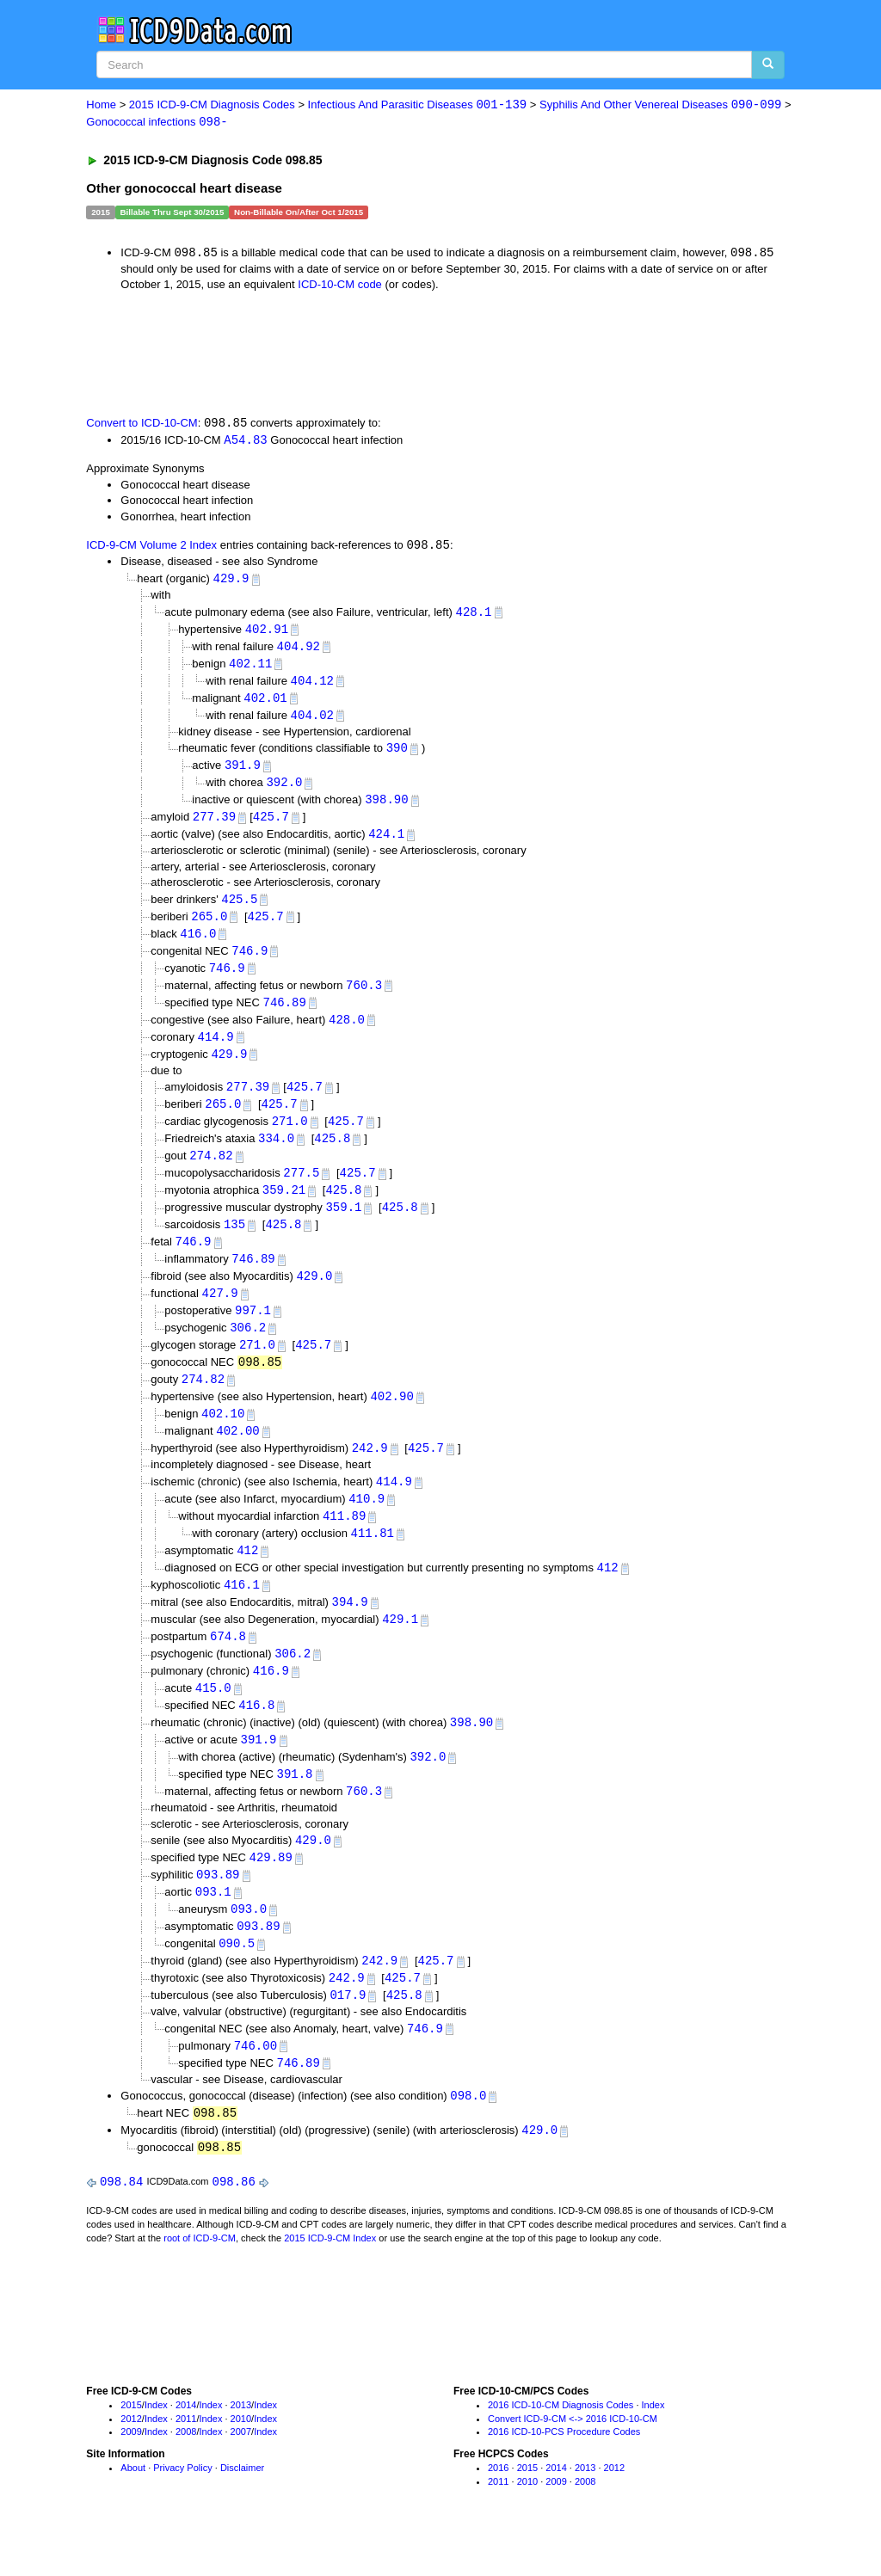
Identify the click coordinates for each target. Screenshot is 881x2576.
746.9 (249, 962)
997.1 (253, 1332)
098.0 (468, 2136)
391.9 (243, 773)
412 (247, 1577)
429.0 (314, 1296)
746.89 (284, 1014)
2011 (186, 2461)
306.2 (248, 1349)
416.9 (271, 1701)
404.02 (312, 721)
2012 (130, 2461)
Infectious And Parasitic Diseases (417, 105)
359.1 (343, 1225)
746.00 (255, 2085)
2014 (186, 2448)
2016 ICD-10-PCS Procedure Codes (564, 2475)
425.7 (271, 825)
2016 (498, 2510)
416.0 (198, 944)
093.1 (213, 1928)
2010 (241, 2461)
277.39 (214, 825)
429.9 (231, 581)
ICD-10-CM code (340, 286)
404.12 (312, 686)
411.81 (372, 1560)
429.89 (271, 1892)
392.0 (284, 790)
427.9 (220, 1314)
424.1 (386, 843)
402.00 (237, 1456)
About (132, 2510)
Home (101, 105)
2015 (130, 2448)
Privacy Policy (182, 2510)
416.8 (256, 1737)
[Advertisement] (393, 353)
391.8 (295, 1807)
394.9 (350, 1630)
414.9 (216, 1050)
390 (397, 755)
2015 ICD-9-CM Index (330, 2281)
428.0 (347, 1032)
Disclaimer (242, 2510)
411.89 (344, 1542)
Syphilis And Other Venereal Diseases (660, 105)
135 (234, 1243)
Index (156, 2448)
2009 (130, 2475)
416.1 (242, 1613)
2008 (186, 2475)
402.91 (266, 632)
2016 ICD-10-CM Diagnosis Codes (560, 2448)
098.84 (121, 2224)
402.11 (250, 668)
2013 (241, 2448)
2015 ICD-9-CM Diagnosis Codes (212, 105)
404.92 (298, 650)
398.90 (386, 808)
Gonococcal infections (156, 122)
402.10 (222, 1437)
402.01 (264, 703)
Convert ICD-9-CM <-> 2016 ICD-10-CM (572, 2461)
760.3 (364, 997)
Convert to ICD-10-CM (141, 425)
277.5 (301, 1190)
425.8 (332, 1155)
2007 (241, 2475)
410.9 (366, 1524)
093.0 (249, 1945)
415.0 (213, 1719)
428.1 (474, 615)
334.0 (276, 1155)
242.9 (370, 1473)
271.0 (290, 1136)
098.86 (234, 2224)
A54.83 (245, 441)
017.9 (348, 2034)
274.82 (210, 1173)
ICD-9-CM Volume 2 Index (151, 548)
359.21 (283, 1208)
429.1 (400, 1648)
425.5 (239, 909)
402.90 (391, 1419)
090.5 (237, 1980)
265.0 (209, 927)
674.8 (228, 1665)
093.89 (217, 1910)
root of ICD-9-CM (199, 2281)
